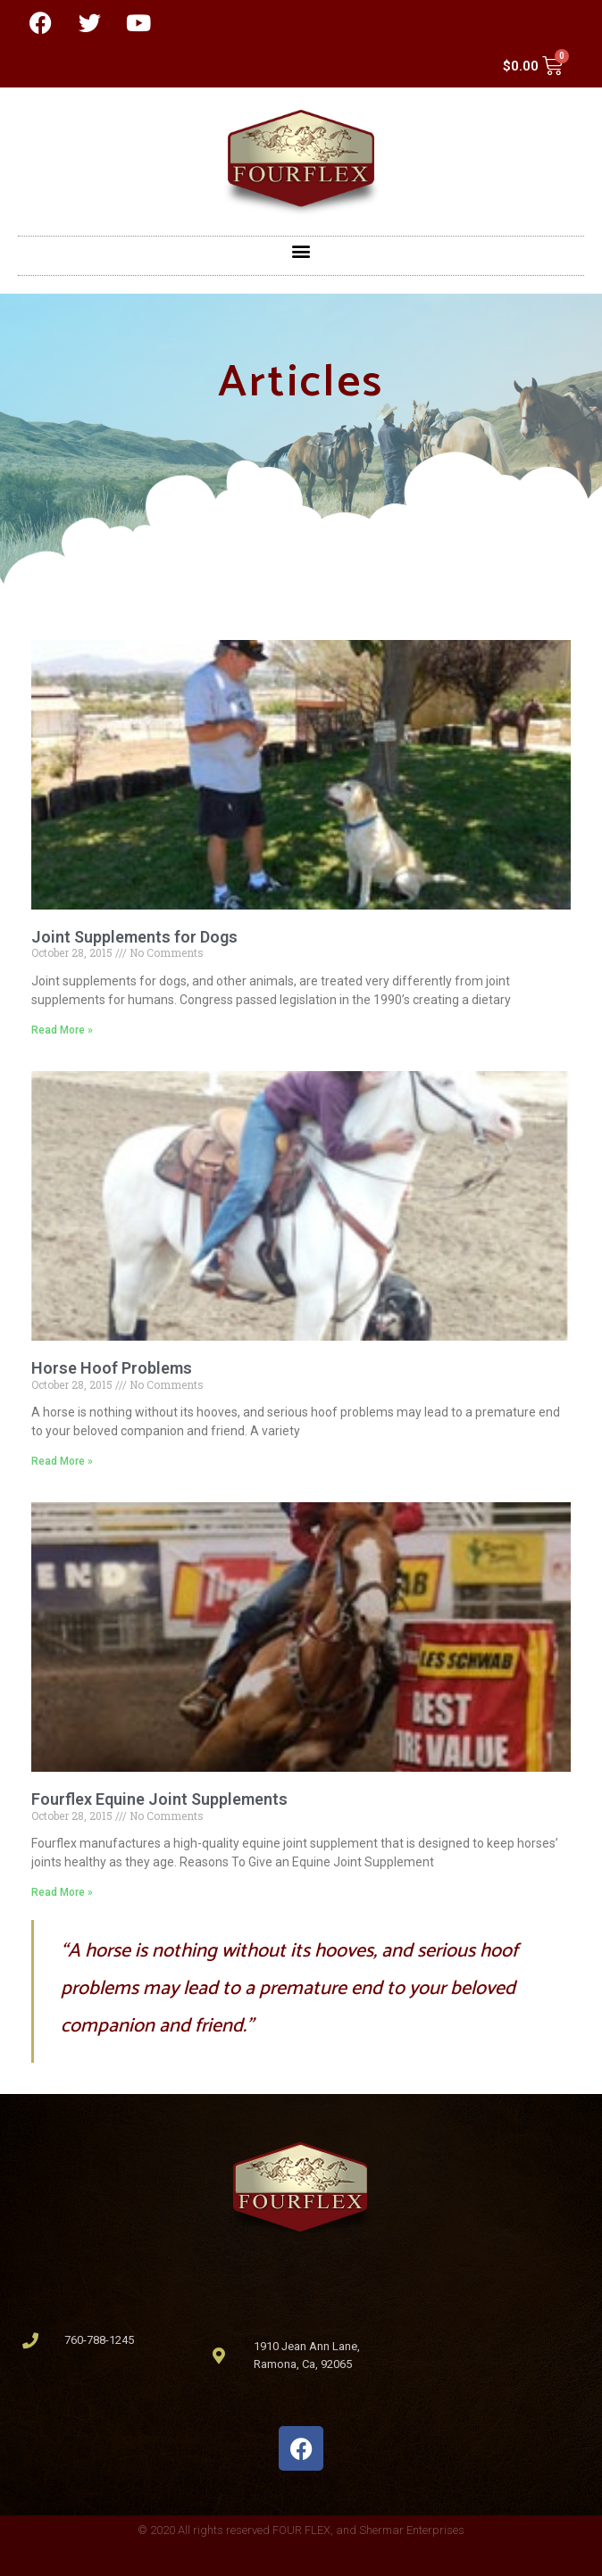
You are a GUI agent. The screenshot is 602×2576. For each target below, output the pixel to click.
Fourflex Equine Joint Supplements (159, 1799)
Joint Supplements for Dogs (134, 936)
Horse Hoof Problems (111, 1368)
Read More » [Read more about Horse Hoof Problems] (62, 1461)
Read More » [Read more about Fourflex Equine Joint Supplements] (62, 1892)
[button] (301, 251)
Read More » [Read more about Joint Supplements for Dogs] (62, 1030)
